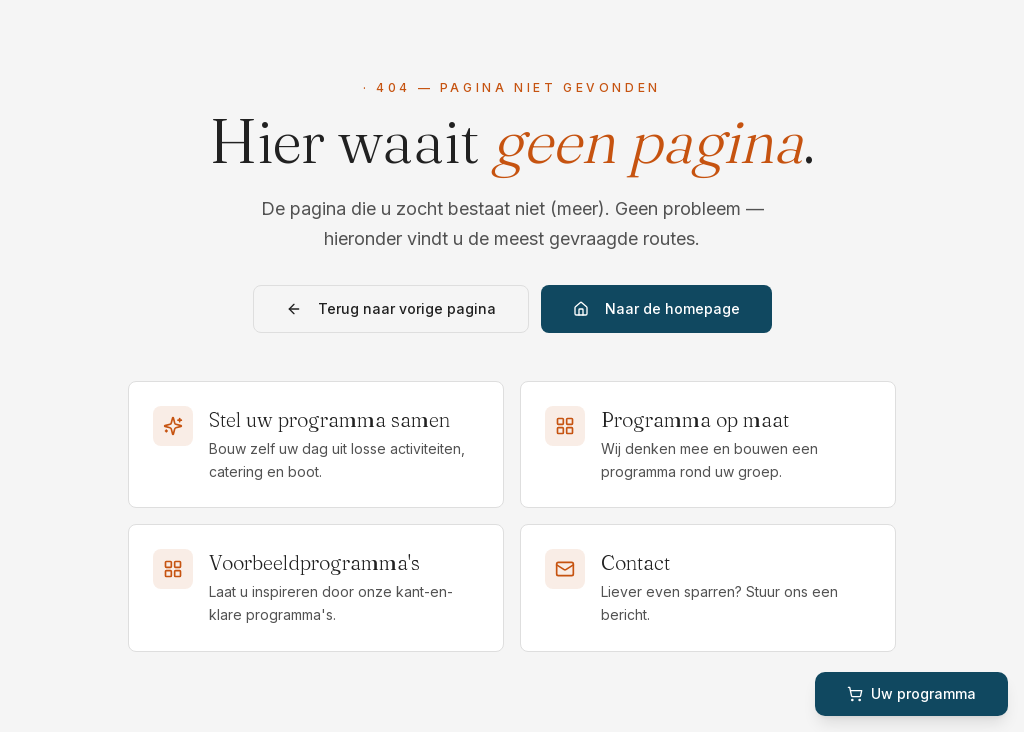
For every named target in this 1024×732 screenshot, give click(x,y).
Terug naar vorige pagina (391, 308)
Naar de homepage (656, 308)
